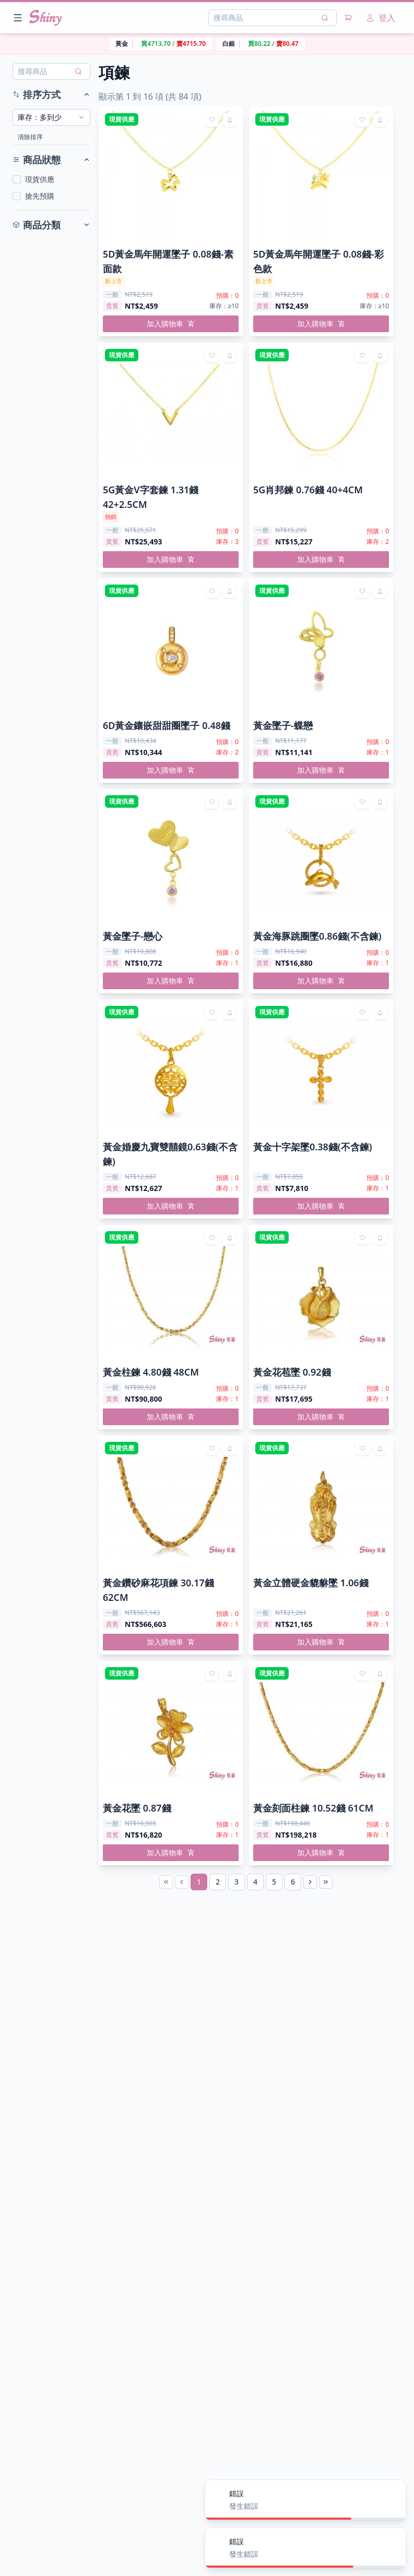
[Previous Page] (181, 1882)
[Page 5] (274, 1882)
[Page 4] (255, 1882)
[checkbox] (17, 179)
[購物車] (348, 17)
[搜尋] (325, 18)
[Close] (392, 2493)
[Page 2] (217, 1882)
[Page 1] (199, 1882)
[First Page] (166, 1882)
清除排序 (30, 136)
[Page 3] (236, 1882)
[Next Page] (310, 1882)
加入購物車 (171, 324)
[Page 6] (293, 1882)
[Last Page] (326, 1882)
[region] (207, 44)
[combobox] (51, 117)
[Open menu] (17, 17)
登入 (380, 17)
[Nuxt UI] (45, 18)
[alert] (305, 2500)
